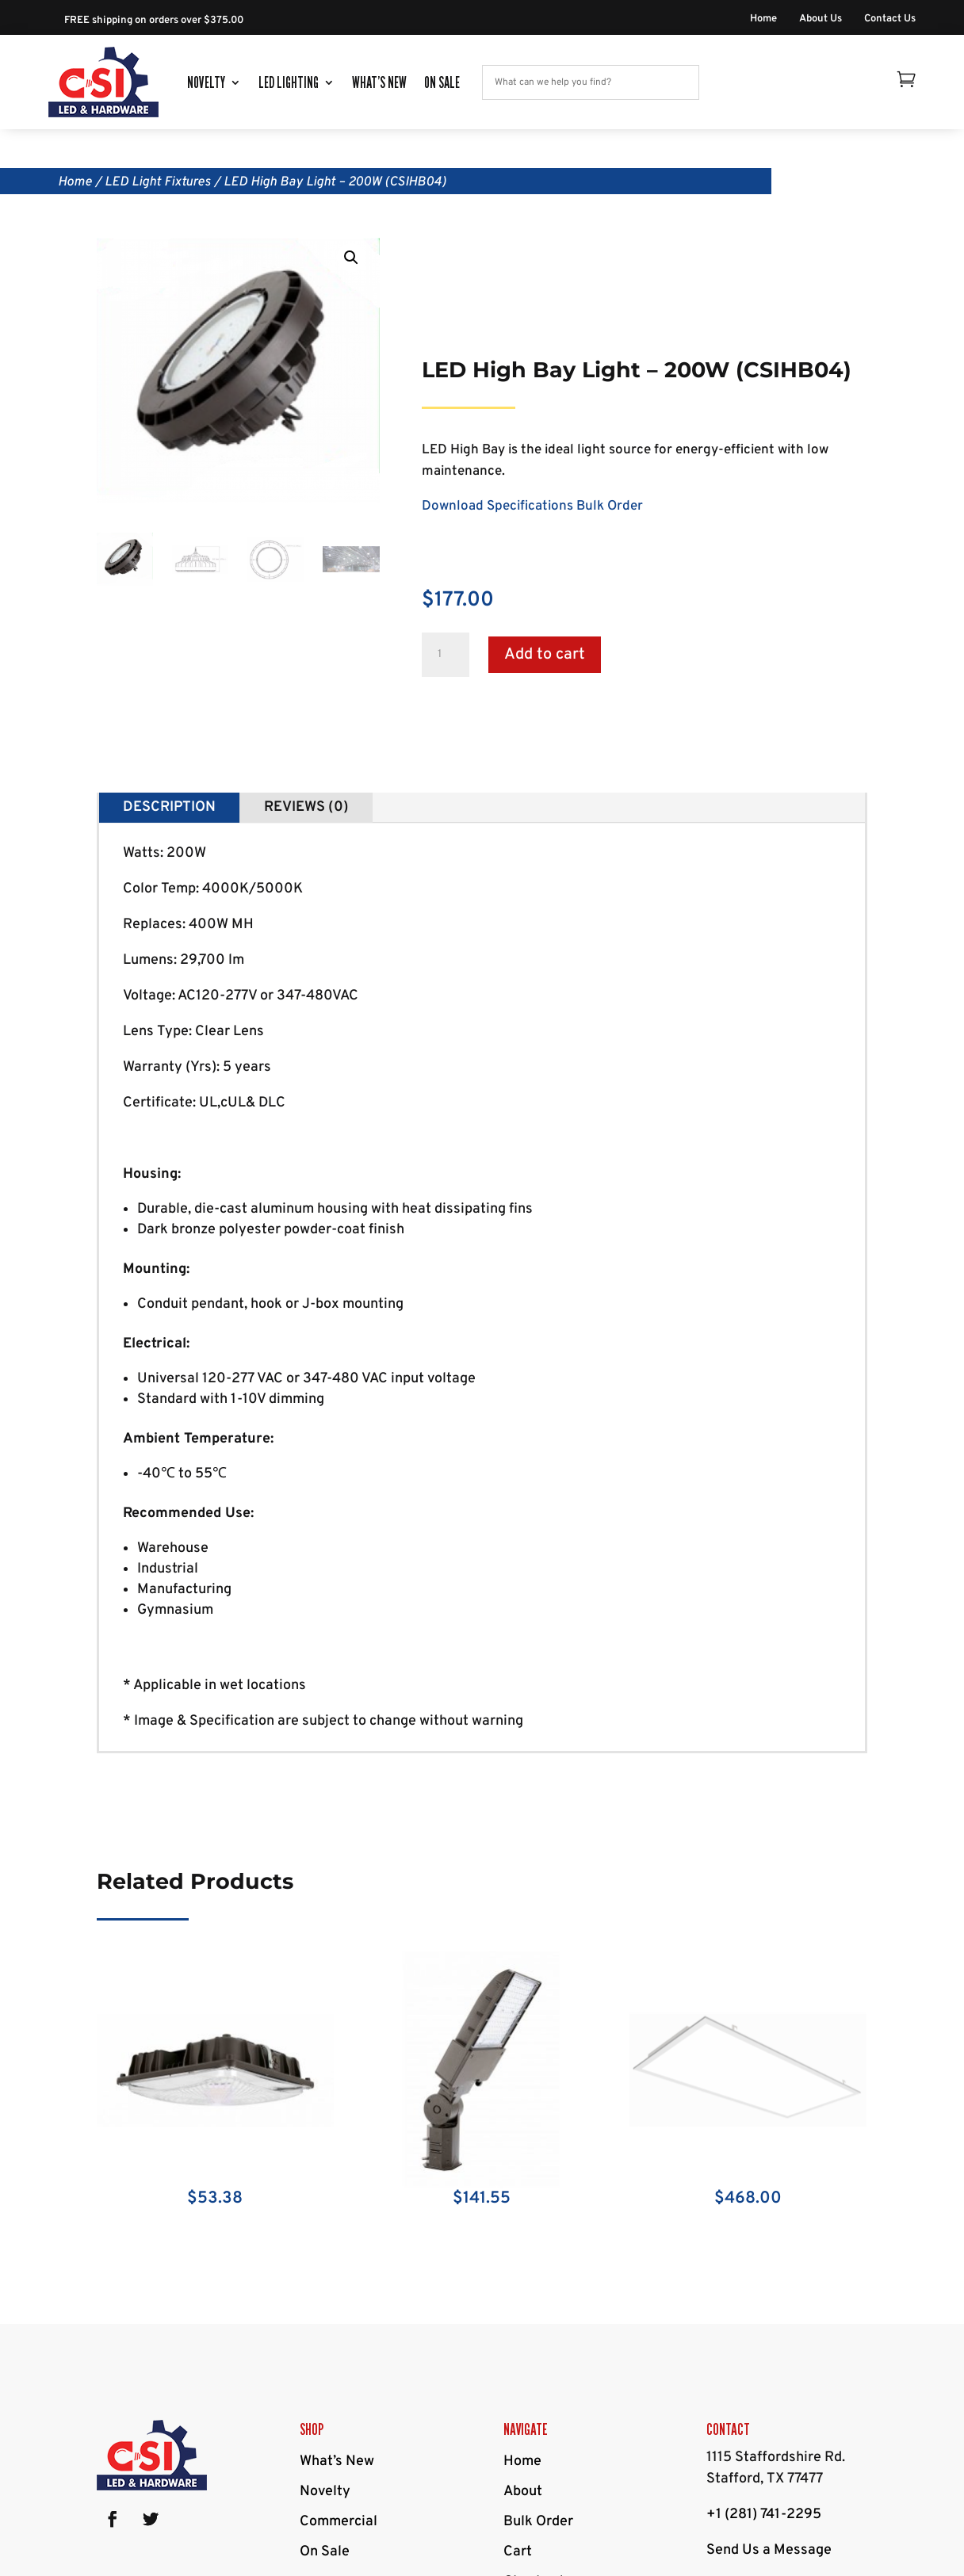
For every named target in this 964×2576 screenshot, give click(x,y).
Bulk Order (609, 506)
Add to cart (544, 654)
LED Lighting (288, 82)
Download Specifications (497, 506)
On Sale (442, 82)
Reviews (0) (306, 807)
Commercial (338, 2522)
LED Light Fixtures (158, 182)
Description (169, 807)
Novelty (206, 82)
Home (763, 19)
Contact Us (890, 19)
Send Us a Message (769, 2550)
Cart (517, 2552)
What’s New (379, 82)
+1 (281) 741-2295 (763, 2514)
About (522, 2491)
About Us (820, 19)
